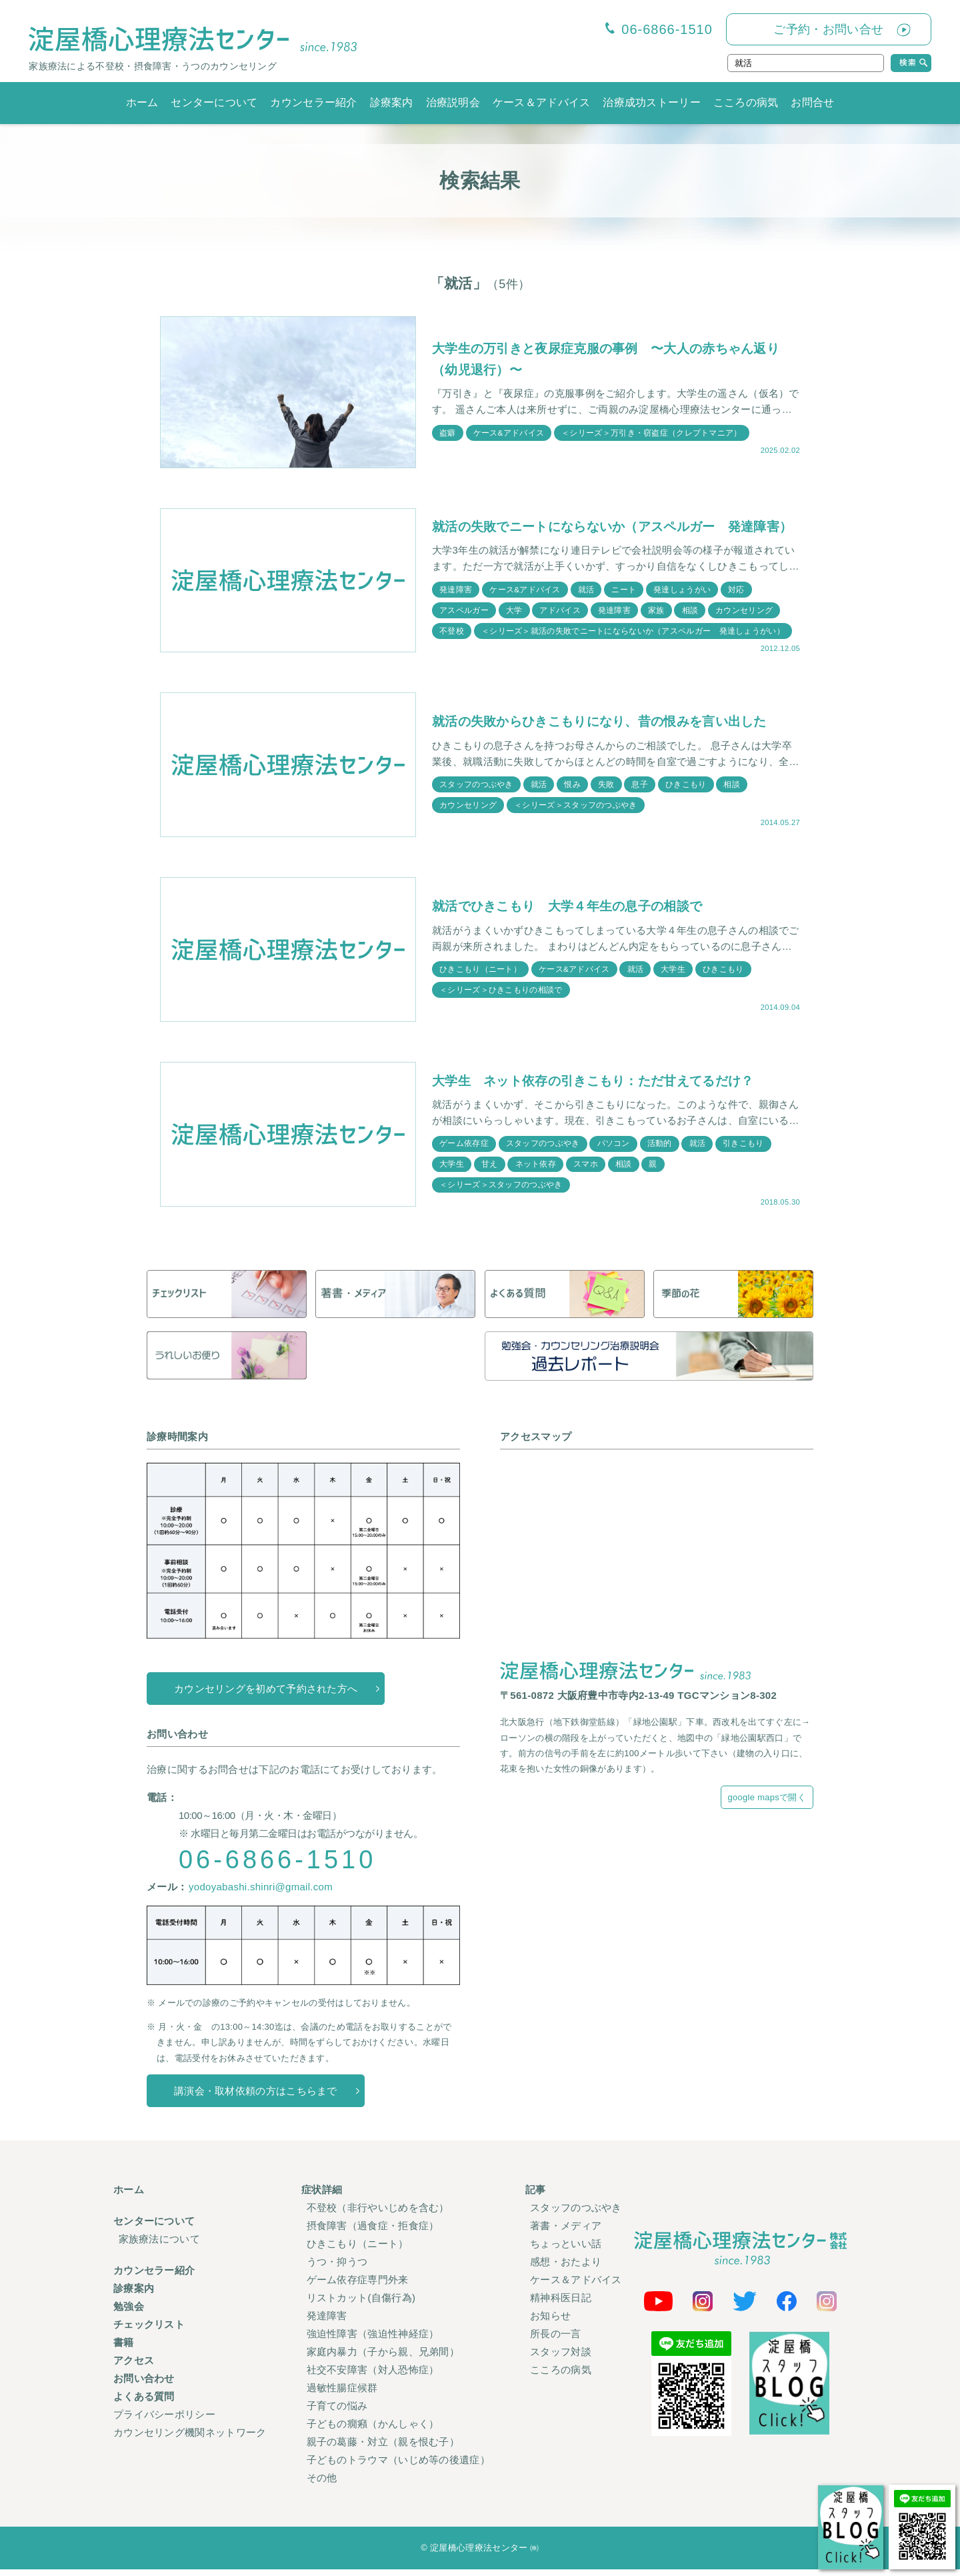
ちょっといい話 (565, 2250)
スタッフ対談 (560, 2358)
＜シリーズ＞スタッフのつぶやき (576, 811)
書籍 (123, 2349)
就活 (587, 603)
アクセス (133, 2367)
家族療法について (159, 2245)
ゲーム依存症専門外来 (358, 2286)
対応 (737, 603)
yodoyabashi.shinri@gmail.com (261, 1893)
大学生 (673, 976)
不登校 (451, 645)
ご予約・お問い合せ (828, 29)
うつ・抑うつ (337, 2268)
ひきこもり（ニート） (480, 976)
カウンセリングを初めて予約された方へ (265, 1695)
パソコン (613, 1150)
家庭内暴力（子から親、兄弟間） (383, 2358)
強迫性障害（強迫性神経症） (373, 2340)
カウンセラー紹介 (313, 102)
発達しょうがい (683, 603)
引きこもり (744, 1150)
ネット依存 (536, 1170)
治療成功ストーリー (652, 102)
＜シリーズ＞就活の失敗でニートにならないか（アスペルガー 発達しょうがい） (633, 645)
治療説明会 (453, 102)
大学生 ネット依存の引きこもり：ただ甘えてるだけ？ (601, 1086)
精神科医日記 (560, 2304)
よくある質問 (144, 2403)
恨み (573, 791)
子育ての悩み (337, 2412)
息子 (641, 791)
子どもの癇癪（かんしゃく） (373, 2430)
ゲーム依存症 (464, 1150)
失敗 (607, 791)
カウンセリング (745, 624)
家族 (657, 624)
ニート (625, 603)
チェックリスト (149, 2331)
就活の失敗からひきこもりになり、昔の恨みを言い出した (608, 727)
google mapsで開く (766, 1804)
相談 (691, 624)
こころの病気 (746, 102)
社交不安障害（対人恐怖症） (373, 2376)
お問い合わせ (144, 2385)
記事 (535, 2196)
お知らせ (550, 2322)
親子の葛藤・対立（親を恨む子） (383, 2448)
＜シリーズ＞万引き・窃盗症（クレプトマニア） (652, 432)
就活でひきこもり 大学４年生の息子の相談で (574, 912)
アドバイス (560, 624)
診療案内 (391, 102)
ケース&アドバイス (509, 432)
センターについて (214, 102)
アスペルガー (464, 624)
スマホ (586, 1170)
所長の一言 (555, 2340)
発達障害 (455, 603)
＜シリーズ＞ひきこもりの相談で (501, 996)
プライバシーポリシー (164, 2421)
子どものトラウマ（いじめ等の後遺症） (398, 2466)
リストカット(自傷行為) (361, 2304)
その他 (322, 2484)
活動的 (660, 1150)
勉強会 (128, 2313)
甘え (489, 1170)
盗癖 (447, 432)
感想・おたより (565, 2268)
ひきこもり (687, 791)
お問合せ (812, 102)
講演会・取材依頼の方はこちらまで (255, 2097)
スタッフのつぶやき (476, 791)
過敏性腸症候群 (342, 2394)
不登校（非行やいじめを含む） (378, 2214)
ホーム (142, 102)
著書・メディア (565, 2232)
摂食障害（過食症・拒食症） (373, 2232)
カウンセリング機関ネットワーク (190, 2439)
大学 (514, 624)
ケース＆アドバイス (542, 102)
